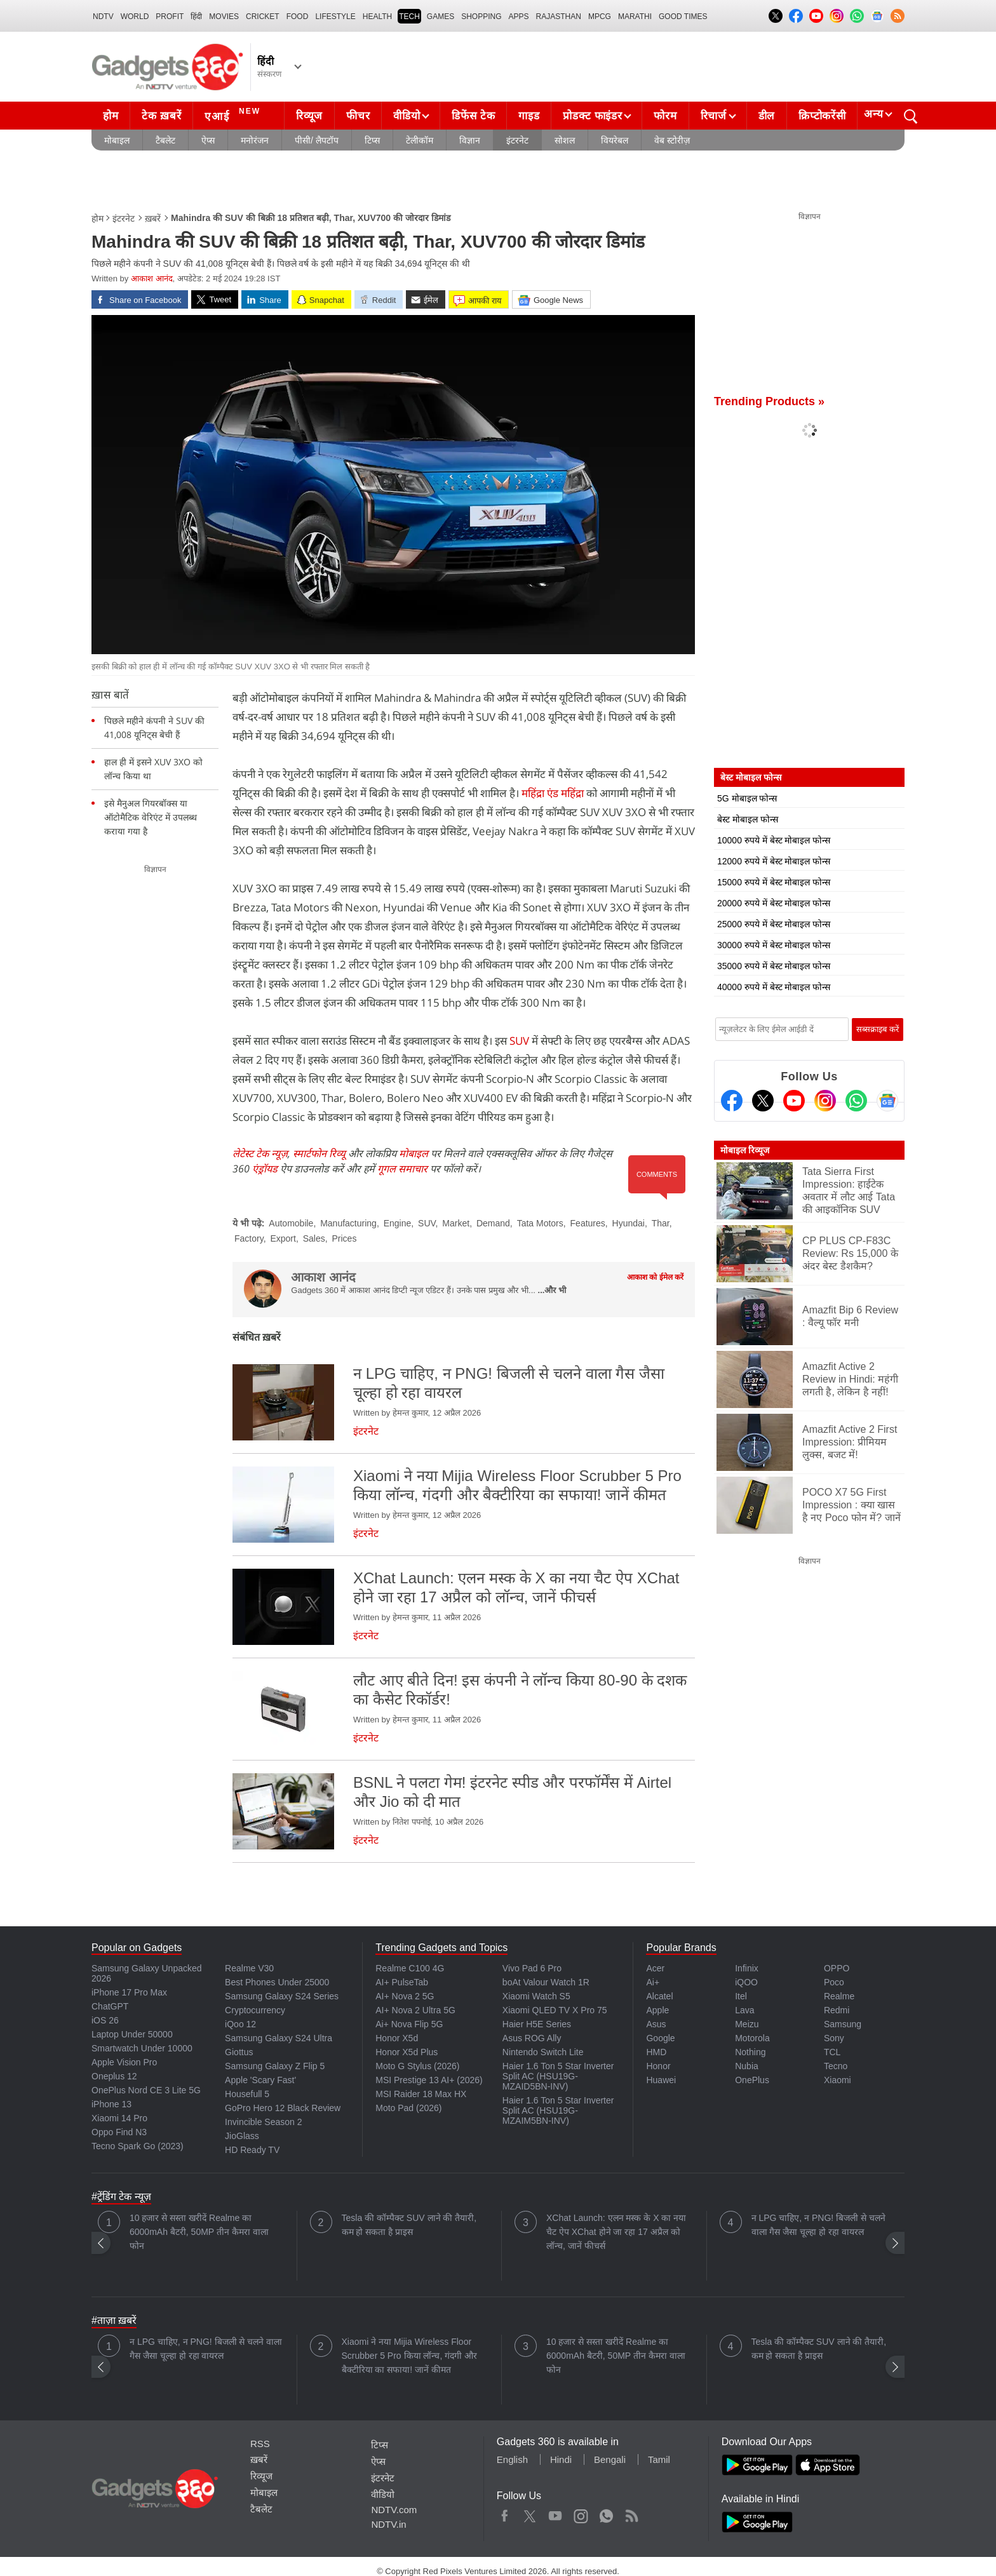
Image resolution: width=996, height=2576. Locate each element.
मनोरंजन (255, 140)
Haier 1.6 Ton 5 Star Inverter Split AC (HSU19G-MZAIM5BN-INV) (558, 2110)
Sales (314, 1238)
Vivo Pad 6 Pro (532, 1968)
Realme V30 (249, 1968)
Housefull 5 (247, 2094)
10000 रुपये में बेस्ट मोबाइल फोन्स (773, 840)
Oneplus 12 (114, 2076)
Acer (655, 1968)
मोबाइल (117, 140)
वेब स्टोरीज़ (672, 140)
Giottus (239, 2052)
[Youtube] (794, 1100)
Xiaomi (837, 2080)
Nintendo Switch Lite (543, 2052)
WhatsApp (606, 2513)
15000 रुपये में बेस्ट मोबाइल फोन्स (773, 882)
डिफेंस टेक (473, 116)
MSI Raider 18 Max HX (420, 2094)
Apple (657, 2010)
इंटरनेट (517, 140)
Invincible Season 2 (263, 2122)
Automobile (291, 1223)
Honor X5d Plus (406, 2052)
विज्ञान (469, 140)
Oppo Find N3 (119, 2132)
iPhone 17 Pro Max (129, 1992)
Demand (493, 1223)
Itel (741, 1996)
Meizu (746, 2024)
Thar (661, 1223)
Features (587, 1223)
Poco (834, 1982)
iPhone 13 (111, 2104)
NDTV (103, 16)
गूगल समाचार (402, 1169)
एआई (234, 114)
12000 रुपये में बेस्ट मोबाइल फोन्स (773, 861)
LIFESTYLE (335, 16)
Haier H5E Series (536, 2024)
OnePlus (752, 2080)
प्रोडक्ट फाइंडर (592, 116)
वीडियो (406, 116)
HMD (656, 2052)
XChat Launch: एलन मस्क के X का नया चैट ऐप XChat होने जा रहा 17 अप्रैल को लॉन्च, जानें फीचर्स (616, 2232)
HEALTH (377, 16)
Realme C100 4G (409, 1968)
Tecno (835, 2066)
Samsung (842, 2024)
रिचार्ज (714, 116)
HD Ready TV (252, 2150)
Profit (170, 16)
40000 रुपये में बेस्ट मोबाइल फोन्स (773, 987)
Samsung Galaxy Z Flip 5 (275, 2066)
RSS (260, 2443)
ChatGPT (109, 2006)
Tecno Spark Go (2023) (137, 2146)
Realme (839, 1996)
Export (282, 1238)
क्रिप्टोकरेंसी (821, 116)
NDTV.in (388, 2524)
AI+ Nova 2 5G (404, 1996)
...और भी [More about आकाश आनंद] (552, 1290)
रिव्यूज (309, 116)
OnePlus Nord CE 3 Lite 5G (146, 2090)
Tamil (659, 2459)
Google (660, 2038)
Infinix (746, 1968)
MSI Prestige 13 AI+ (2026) (428, 2080)
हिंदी (196, 16)
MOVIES (224, 16)
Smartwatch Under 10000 (141, 2048)
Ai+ (652, 1982)
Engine (398, 1223)
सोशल (565, 140)
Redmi (836, 2010)
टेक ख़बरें (161, 116)
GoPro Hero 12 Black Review (282, 2108)
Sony (834, 2038)
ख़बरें (153, 218)
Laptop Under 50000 (132, 2034)
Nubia (746, 2066)
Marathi (635, 16)
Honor (658, 2066)
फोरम (665, 116)
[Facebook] (732, 1100)
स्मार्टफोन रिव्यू (319, 1153)
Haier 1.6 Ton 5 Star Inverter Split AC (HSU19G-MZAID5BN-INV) (558, 2076)
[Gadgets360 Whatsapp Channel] (856, 1100)
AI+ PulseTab (401, 1982)
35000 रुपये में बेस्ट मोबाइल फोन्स (773, 966)
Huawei (661, 2080)
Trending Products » (769, 401)
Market (455, 1223)
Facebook (505, 2513)
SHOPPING (481, 16)
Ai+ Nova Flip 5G (409, 2024)
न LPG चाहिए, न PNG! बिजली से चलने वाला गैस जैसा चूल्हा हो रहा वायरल (818, 2225)
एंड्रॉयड (265, 1169)
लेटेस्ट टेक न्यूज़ (260, 1153)
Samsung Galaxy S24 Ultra (278, 2038)
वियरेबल (614, 140)
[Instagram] (825, 1100)
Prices (344, 1238)
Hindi (561, 2459)
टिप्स (372, 140)
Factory (249, 1238)
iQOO (746, 1982)
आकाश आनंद (152, 278)
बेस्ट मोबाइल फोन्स (747, 819)
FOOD (297, 16)
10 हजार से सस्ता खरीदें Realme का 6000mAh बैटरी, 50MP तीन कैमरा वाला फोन (199, 2232)
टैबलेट (165, 140)
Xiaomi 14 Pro (119, 2118)
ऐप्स (208, 140)
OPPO (836, 1968)
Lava (744, 2010)
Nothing (750, 2052)
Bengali (610, 2459)
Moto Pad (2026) (408, 2108)
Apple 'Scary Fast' (260, 2080)
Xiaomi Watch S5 (536, 1996)
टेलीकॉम (419, 140)
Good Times (683, 16)
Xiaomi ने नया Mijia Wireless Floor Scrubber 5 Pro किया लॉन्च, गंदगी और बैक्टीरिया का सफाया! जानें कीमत (410, 2356)
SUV (518, 1040)
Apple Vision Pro (124, 2062)
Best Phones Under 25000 (277, 1982)
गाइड (528, 116)
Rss (631, 2513)
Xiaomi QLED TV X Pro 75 (554, 2010)
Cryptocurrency (255, 2010)
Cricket (262, 16)
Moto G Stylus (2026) (417, 2066)
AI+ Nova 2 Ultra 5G (415, 2010)
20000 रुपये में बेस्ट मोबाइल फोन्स (773, 903)
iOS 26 (105, 2020)
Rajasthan (558, 16)
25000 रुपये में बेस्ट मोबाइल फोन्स (773, 924)
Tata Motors (540, 1223)
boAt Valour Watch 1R (545, 1982)
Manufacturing (348, 1223)
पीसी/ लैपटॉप (317, 140)
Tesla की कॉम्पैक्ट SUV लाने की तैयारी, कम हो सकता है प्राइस (409, 2225)
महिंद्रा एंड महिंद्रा (553, 793)
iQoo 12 (240, 2024)
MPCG (599, 16)
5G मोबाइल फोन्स (747, 798)
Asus (656, 2024)
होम (110, 116)
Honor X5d (396, 2038)
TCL (832, 2052)
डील (766, 116)
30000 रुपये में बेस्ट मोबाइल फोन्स (773, 945)
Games (440, 16)
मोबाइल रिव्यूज (744, 1150)
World (135, 16)
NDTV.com (394, 2509)
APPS (519, 16)
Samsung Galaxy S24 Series (282, 1996)
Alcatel (659, 1996)
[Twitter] (763, 1100)
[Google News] (887, 1100)
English (512, 2459)
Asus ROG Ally (532, 2038)
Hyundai (628, 1223)
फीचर (358, 116)
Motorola (752, 2038)
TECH (409, 16)
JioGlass (242, 2136)
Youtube (555, 2513)
